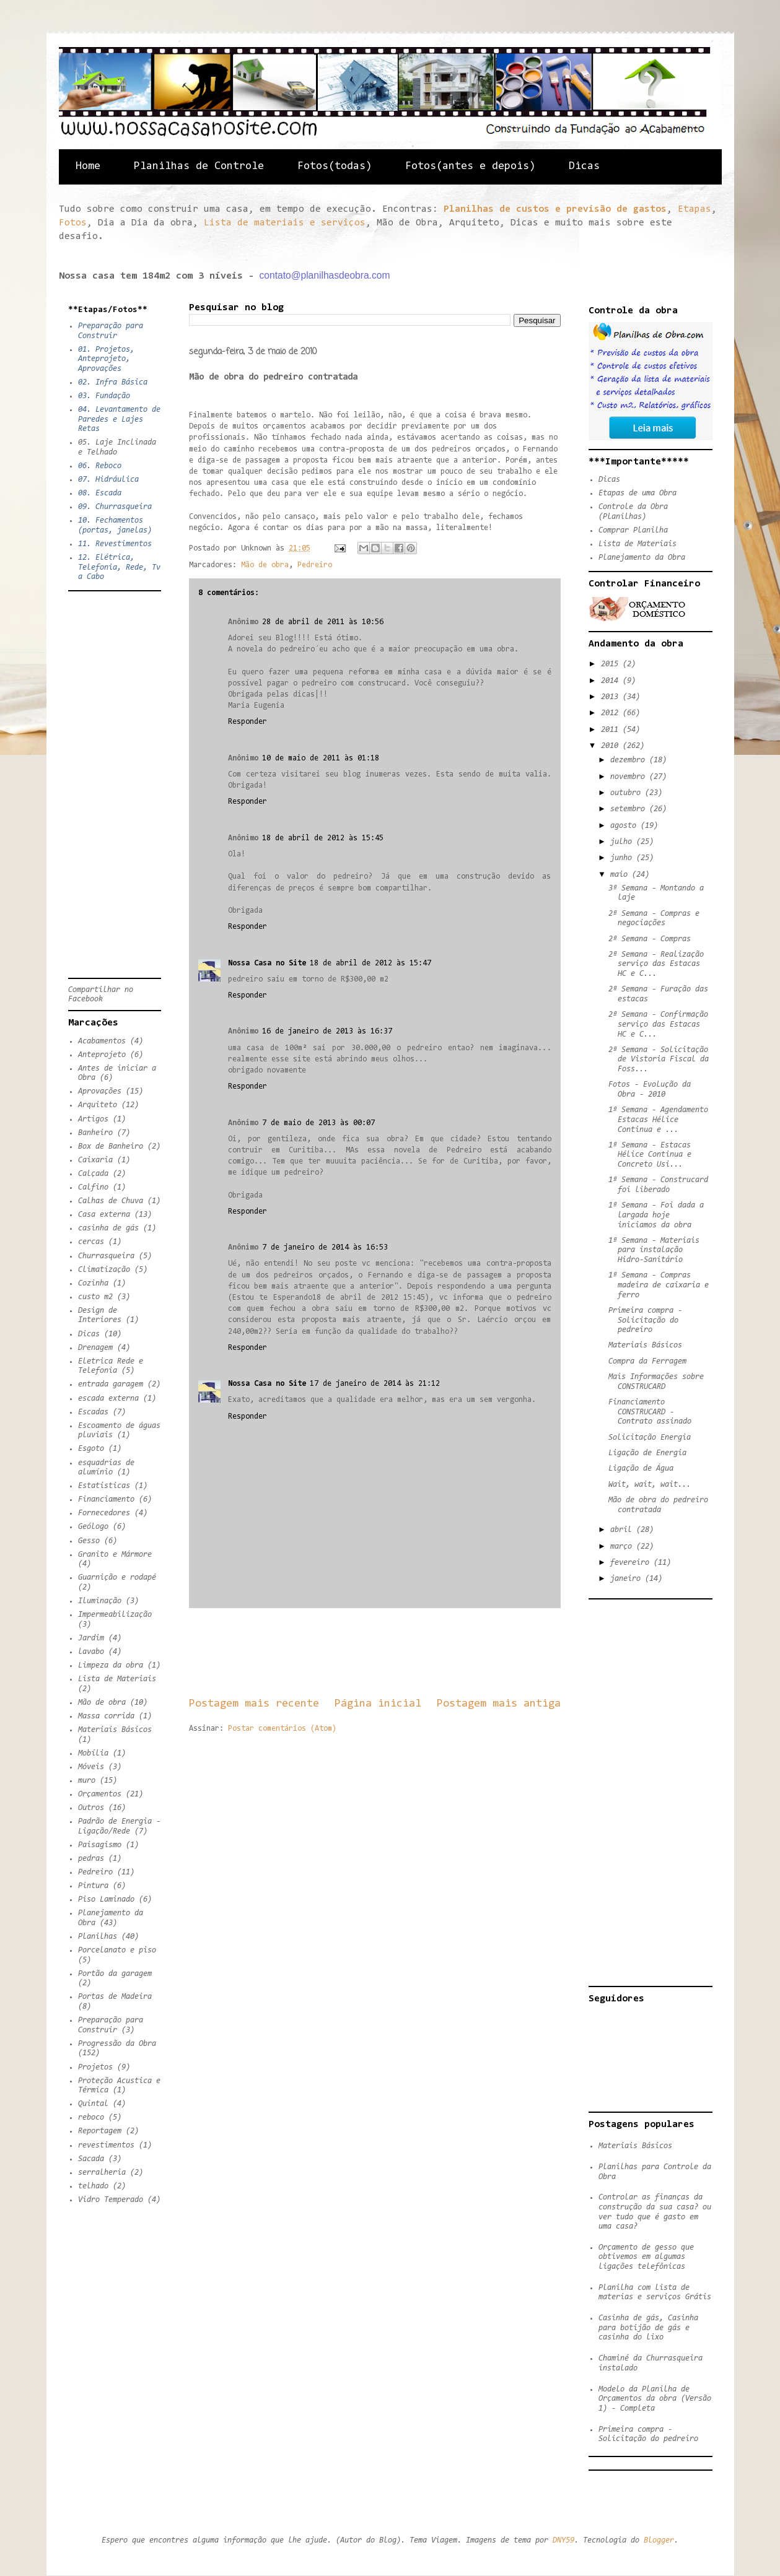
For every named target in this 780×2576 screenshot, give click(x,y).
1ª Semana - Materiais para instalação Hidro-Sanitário (653, 1250)
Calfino (93, 1187)
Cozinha (93, 1283)
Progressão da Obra (117, 2044)
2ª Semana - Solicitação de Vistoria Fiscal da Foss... (658, 1059)
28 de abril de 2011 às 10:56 (322, 622)
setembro (629, 809)
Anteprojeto (102, 1055)
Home (88, 166)
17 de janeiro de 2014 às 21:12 (375, 1384)
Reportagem (99, 2131)
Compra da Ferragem (647, 1361)
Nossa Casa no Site (267, 963)
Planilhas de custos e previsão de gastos (555, 209)
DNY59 (563, 2540)
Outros (91, 1808)
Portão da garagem (115, 1974)
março (623, 1547)
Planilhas (97, 1937)
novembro (629, 777)
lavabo (91, 1652)
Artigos (93, 1119)
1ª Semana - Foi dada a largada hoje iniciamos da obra (656, 1215)
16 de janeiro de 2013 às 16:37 (327, 1031)
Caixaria (95, 1160)
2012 (612, 713)
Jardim (91, 1638)
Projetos (95, 2067)
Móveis (91, 1767)
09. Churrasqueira (115, 507)
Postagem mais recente (254, 1704)
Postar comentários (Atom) (282, 1729)
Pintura (93, 1886)
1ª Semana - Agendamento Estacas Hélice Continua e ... (658, 1119)
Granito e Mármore (115, 1555)
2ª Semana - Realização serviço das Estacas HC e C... (656, 964)
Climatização (104, 1270)
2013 (612, 697)
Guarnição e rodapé (117, 1577)
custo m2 (95, 1297)
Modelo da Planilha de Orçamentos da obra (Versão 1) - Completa (654, 2399)
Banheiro (95, 1133)
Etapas (694, 209)
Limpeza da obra (110, 1665)
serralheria (102, 2173)
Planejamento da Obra (641, 558)
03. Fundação (104, 396)
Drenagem (95, 1348)
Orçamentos (99, 1794)
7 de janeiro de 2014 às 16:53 (325, 1247)
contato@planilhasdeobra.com (325, 275)
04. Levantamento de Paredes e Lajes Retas (119, 419)
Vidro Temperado (110, 2200)
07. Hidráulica (108, 480)
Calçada (93, 1174)
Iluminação (99, 1601)
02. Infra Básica (112, 382)
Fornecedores (104, 1513)
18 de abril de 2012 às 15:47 (370, 963)
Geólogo (93, 1527)
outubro (627, 793)
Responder (247, 722)
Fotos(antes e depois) (470, 166)
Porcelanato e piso (117, 1950)
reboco (91, 2117)
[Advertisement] (414, 1652)
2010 (612, 746)
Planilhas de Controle (199, 166)
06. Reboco (99, 466)
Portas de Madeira (115, 1997)
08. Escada (99, 493)
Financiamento (106, 1499)
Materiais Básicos (115, 1730)
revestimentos (106, 2145)
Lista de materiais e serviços (285, 223)
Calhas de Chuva (110, 1201)
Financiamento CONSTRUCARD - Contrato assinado (649, 1411)
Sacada (91, 2159)
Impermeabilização (115, 1615)
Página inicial (378, 1704)
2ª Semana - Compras (649, 939)
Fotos (73, 223)
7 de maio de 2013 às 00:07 (318, 1123)
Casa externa (104, 1215)
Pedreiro (314, 565)
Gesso (89, 1541)
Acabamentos (102, 1041)
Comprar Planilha (633, 530)
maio (621, 875)
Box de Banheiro (110, 1146)
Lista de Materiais (117, 1679)
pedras (91, 1859)
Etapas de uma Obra (637, 493)
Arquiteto (97, 1105)
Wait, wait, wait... (649, 1485)
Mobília (93, 1753)
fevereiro (632, 1563)
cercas (91, 1242)
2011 (612, 730)
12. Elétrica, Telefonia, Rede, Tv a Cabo (119, 567)
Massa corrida (106, 1716)
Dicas (584, 166)
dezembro (629, 760)
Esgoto (91, 1449)
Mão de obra (265, 565)
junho (623, 858)
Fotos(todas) (334, 166)
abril (623, 1530)
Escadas (93, 1412)
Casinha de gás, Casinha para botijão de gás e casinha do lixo (648, 2327)
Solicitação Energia (649, 1438)
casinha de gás (108, 1228)
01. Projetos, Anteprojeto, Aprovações (106, 359)
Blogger (659, 2540)
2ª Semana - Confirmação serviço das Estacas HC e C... (658, 1024)
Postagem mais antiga (499, 1704)
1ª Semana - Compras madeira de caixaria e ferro (658, 1285)
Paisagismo (99, 1845)
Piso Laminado (106, 1899)
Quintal (93, 2104)
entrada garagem (110, 1384)
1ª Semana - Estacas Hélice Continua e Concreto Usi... (649, 1154)
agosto (625, 826)
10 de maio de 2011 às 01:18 (320, 758)
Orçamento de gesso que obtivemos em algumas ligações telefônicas (646, 2257)
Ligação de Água (640, 1468)
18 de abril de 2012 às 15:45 (322, 838)
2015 (612, 664)
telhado (93, 2186)
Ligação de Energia (647, 1453)
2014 (612, 681)
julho (623, 842)
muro (86, 1781)
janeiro (627, 1579)
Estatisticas (104, 1486)
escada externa (108, 1399)
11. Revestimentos (115, 544)
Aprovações (99, 1091)
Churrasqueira (106, 1256)
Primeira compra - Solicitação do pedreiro (645, 1320)
